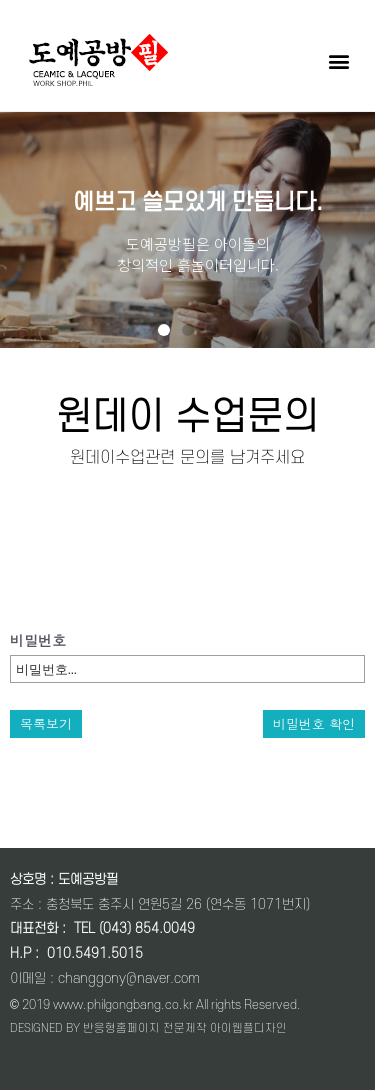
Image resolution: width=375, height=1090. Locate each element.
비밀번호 (38, 640)
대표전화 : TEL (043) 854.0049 (102, 928)
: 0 (43, 953)
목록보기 (46, 723)
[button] (338, 60)
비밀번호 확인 (314, 723)
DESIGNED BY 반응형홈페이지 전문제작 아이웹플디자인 (148, 1028)
